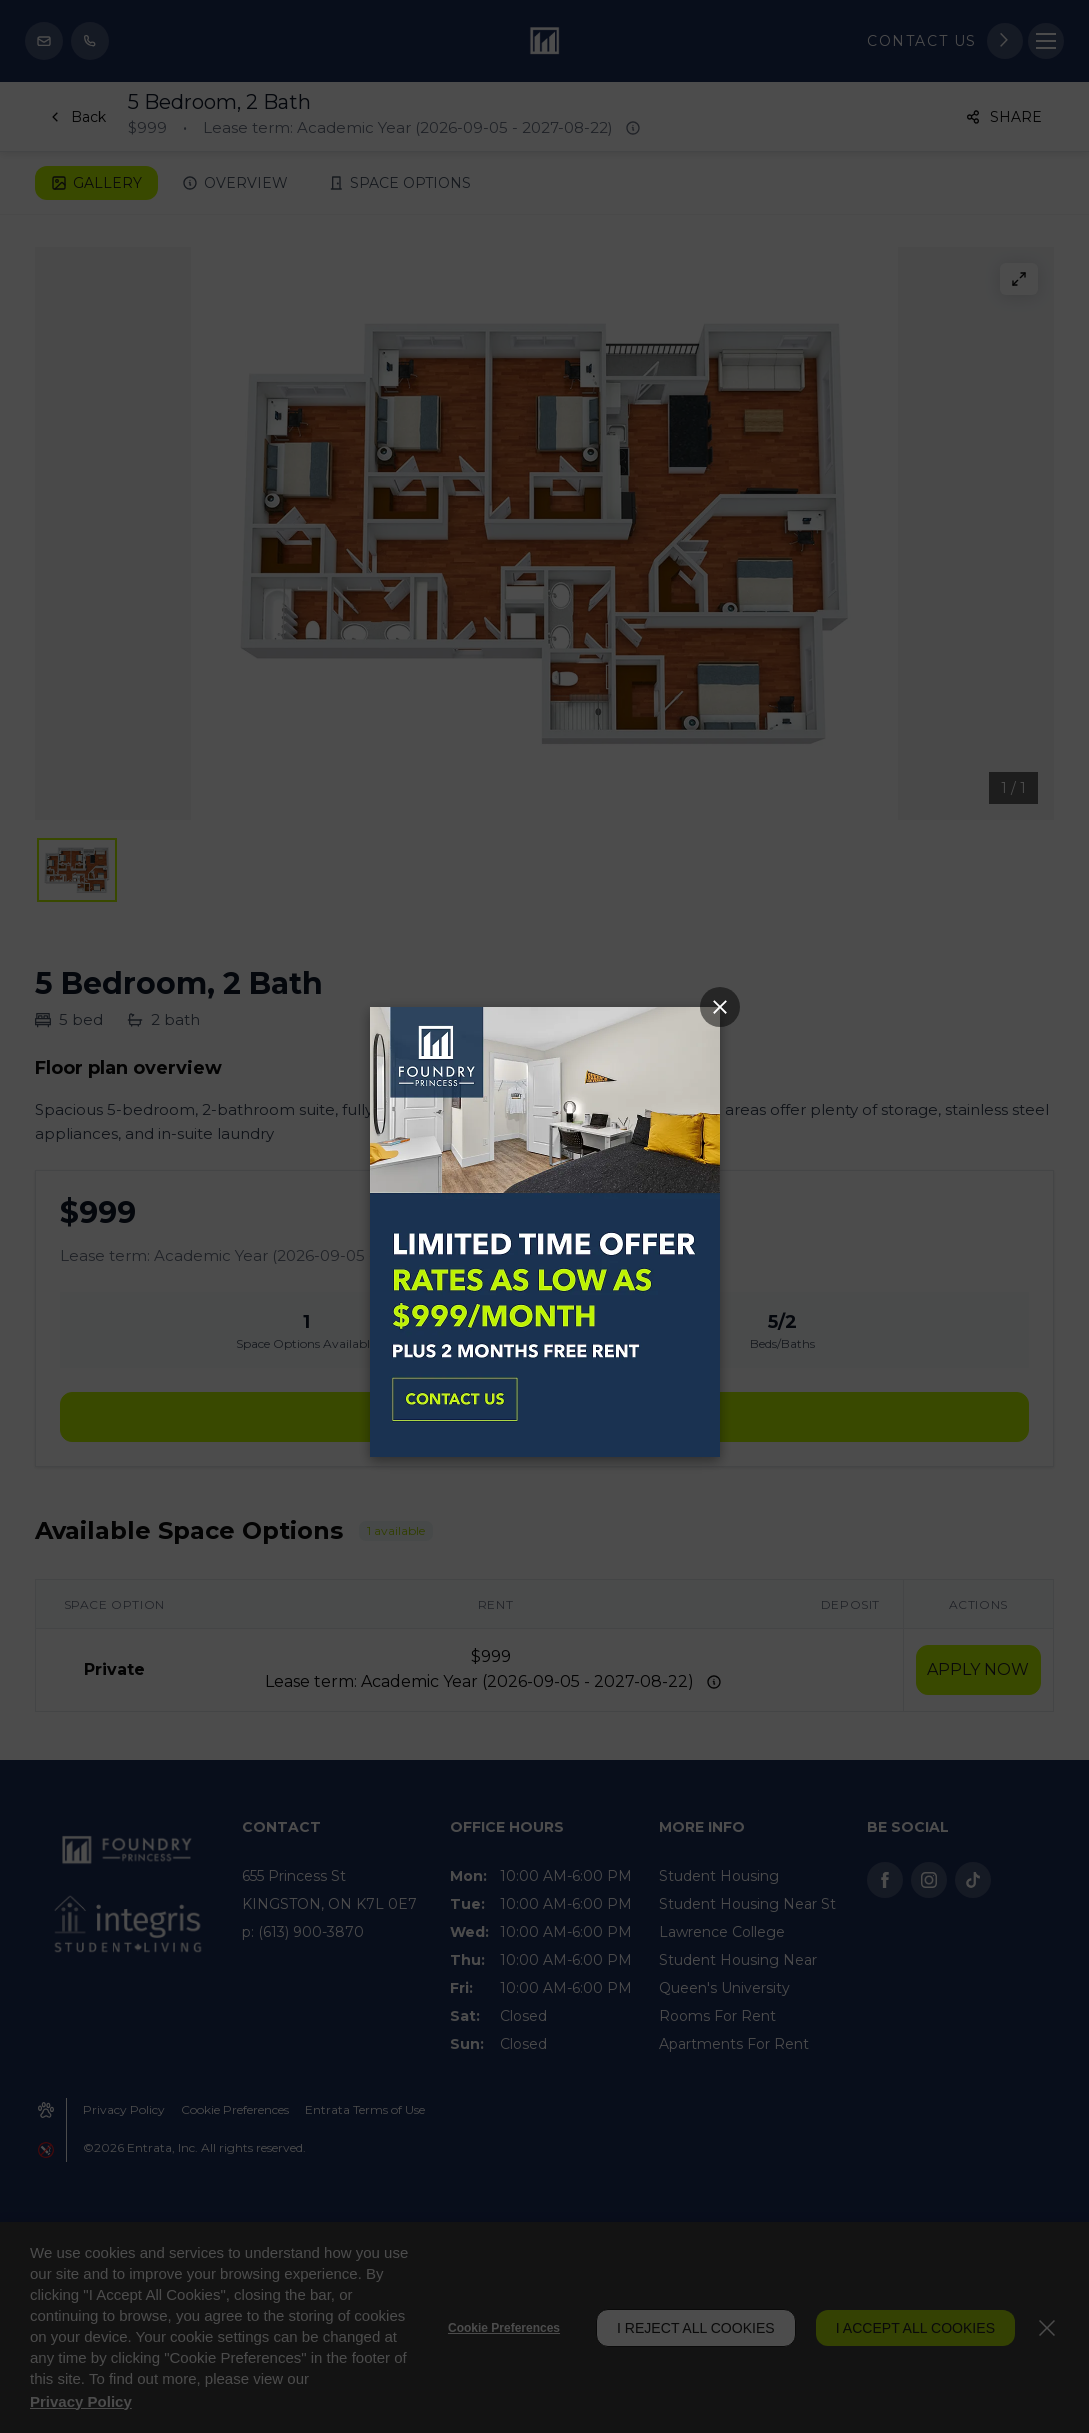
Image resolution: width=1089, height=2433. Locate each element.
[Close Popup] (720, 1007)
